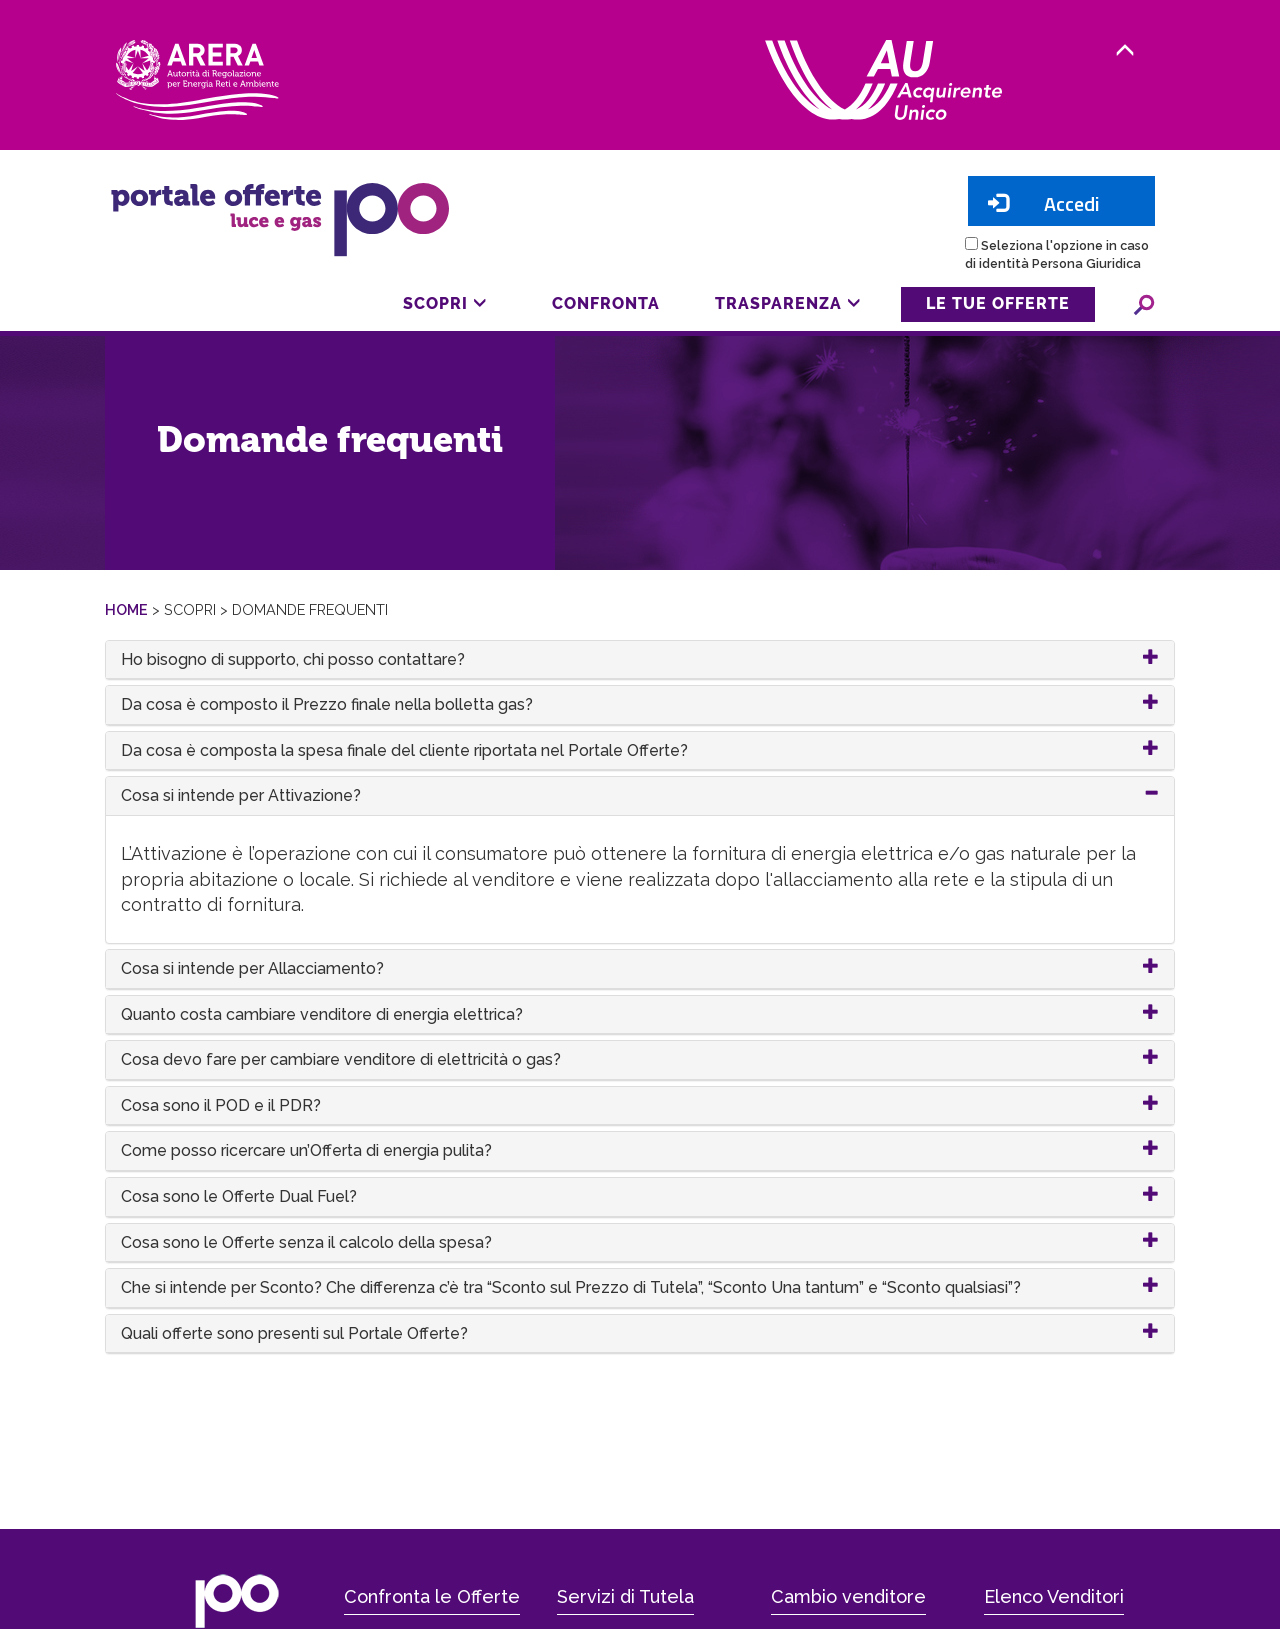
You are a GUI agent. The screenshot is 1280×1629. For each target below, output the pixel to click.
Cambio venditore (848, 1596)
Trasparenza (788, 303)
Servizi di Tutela (625, 1596)
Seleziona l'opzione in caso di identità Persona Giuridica (1057, 254)
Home (126, 609)
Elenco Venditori (1054, 1596)
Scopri (445, 303)
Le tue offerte (998, 303)
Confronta (606, 303)
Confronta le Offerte (432, 1596)
